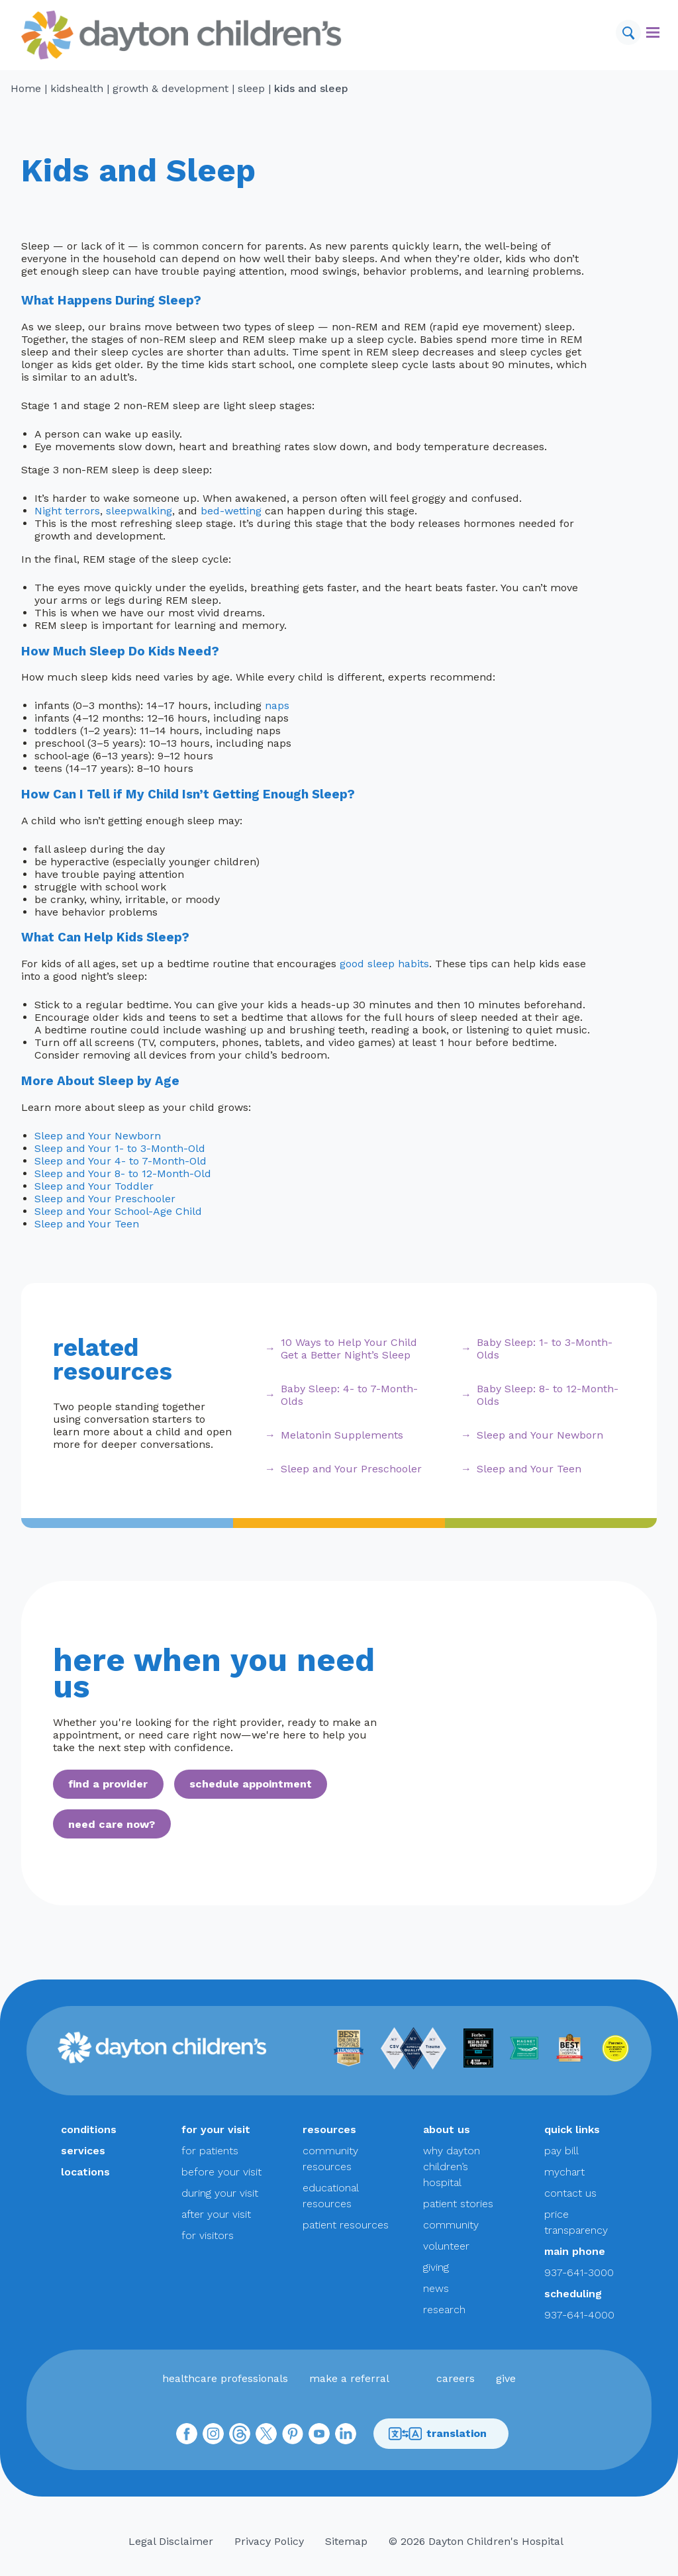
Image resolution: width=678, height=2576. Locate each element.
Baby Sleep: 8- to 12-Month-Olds (547, 1394)
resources (329, 2129)
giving (436, 2267)
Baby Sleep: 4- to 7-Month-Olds (349, 1394)
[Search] (628, 32)
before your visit (221, 2172)
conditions (89, 2129)
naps (277, 705)
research (444, 2309)
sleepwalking (139, 510)
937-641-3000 (579, 2272)
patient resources (346, 2224)
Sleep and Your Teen (86, 1223)
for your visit (215, 2129)
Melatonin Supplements (342, 1435)
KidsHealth (76, 88)
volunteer (446, 2246)
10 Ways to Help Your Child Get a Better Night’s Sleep (349, 1348)
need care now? (111, 1824)
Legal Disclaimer (170, 2541)
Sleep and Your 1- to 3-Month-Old (119, 1148)
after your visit (216, 2214)
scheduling (573, 2293)
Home (26, 88)
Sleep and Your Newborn (97, 1135)
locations (85, 2172)
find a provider (108, 1784)
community (451, 2224)
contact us (570, 2193)
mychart (564, 2172)
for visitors (207, 2235)
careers (455, 2378)
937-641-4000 (579, 2315)
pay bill (561, 2150)
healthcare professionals (225, 2378)
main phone (574, 2251)
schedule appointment (250, 1784)
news (436, 2288)
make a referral (349, 2378)
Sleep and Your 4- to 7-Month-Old (120, 1161)
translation (437, 2434)
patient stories (458, 2203)
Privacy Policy (269, 2541)
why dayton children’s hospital (451, 2166)
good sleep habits (384, 963)
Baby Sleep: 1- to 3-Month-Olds (544, 1348)
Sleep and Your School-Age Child (118, 1211)
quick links (572, 2129)
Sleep (251, 88)
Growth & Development (170, 88)
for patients (209, 2150)
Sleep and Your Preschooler (104, 1198)
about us (446, 2129)
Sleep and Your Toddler (94, 1186)
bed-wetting (231, 510)
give (506, 2378)
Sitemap (346, 2541)
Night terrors (67, 510)
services (83, 2150)
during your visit (219, 2193)
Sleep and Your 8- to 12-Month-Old (122, 1173)
